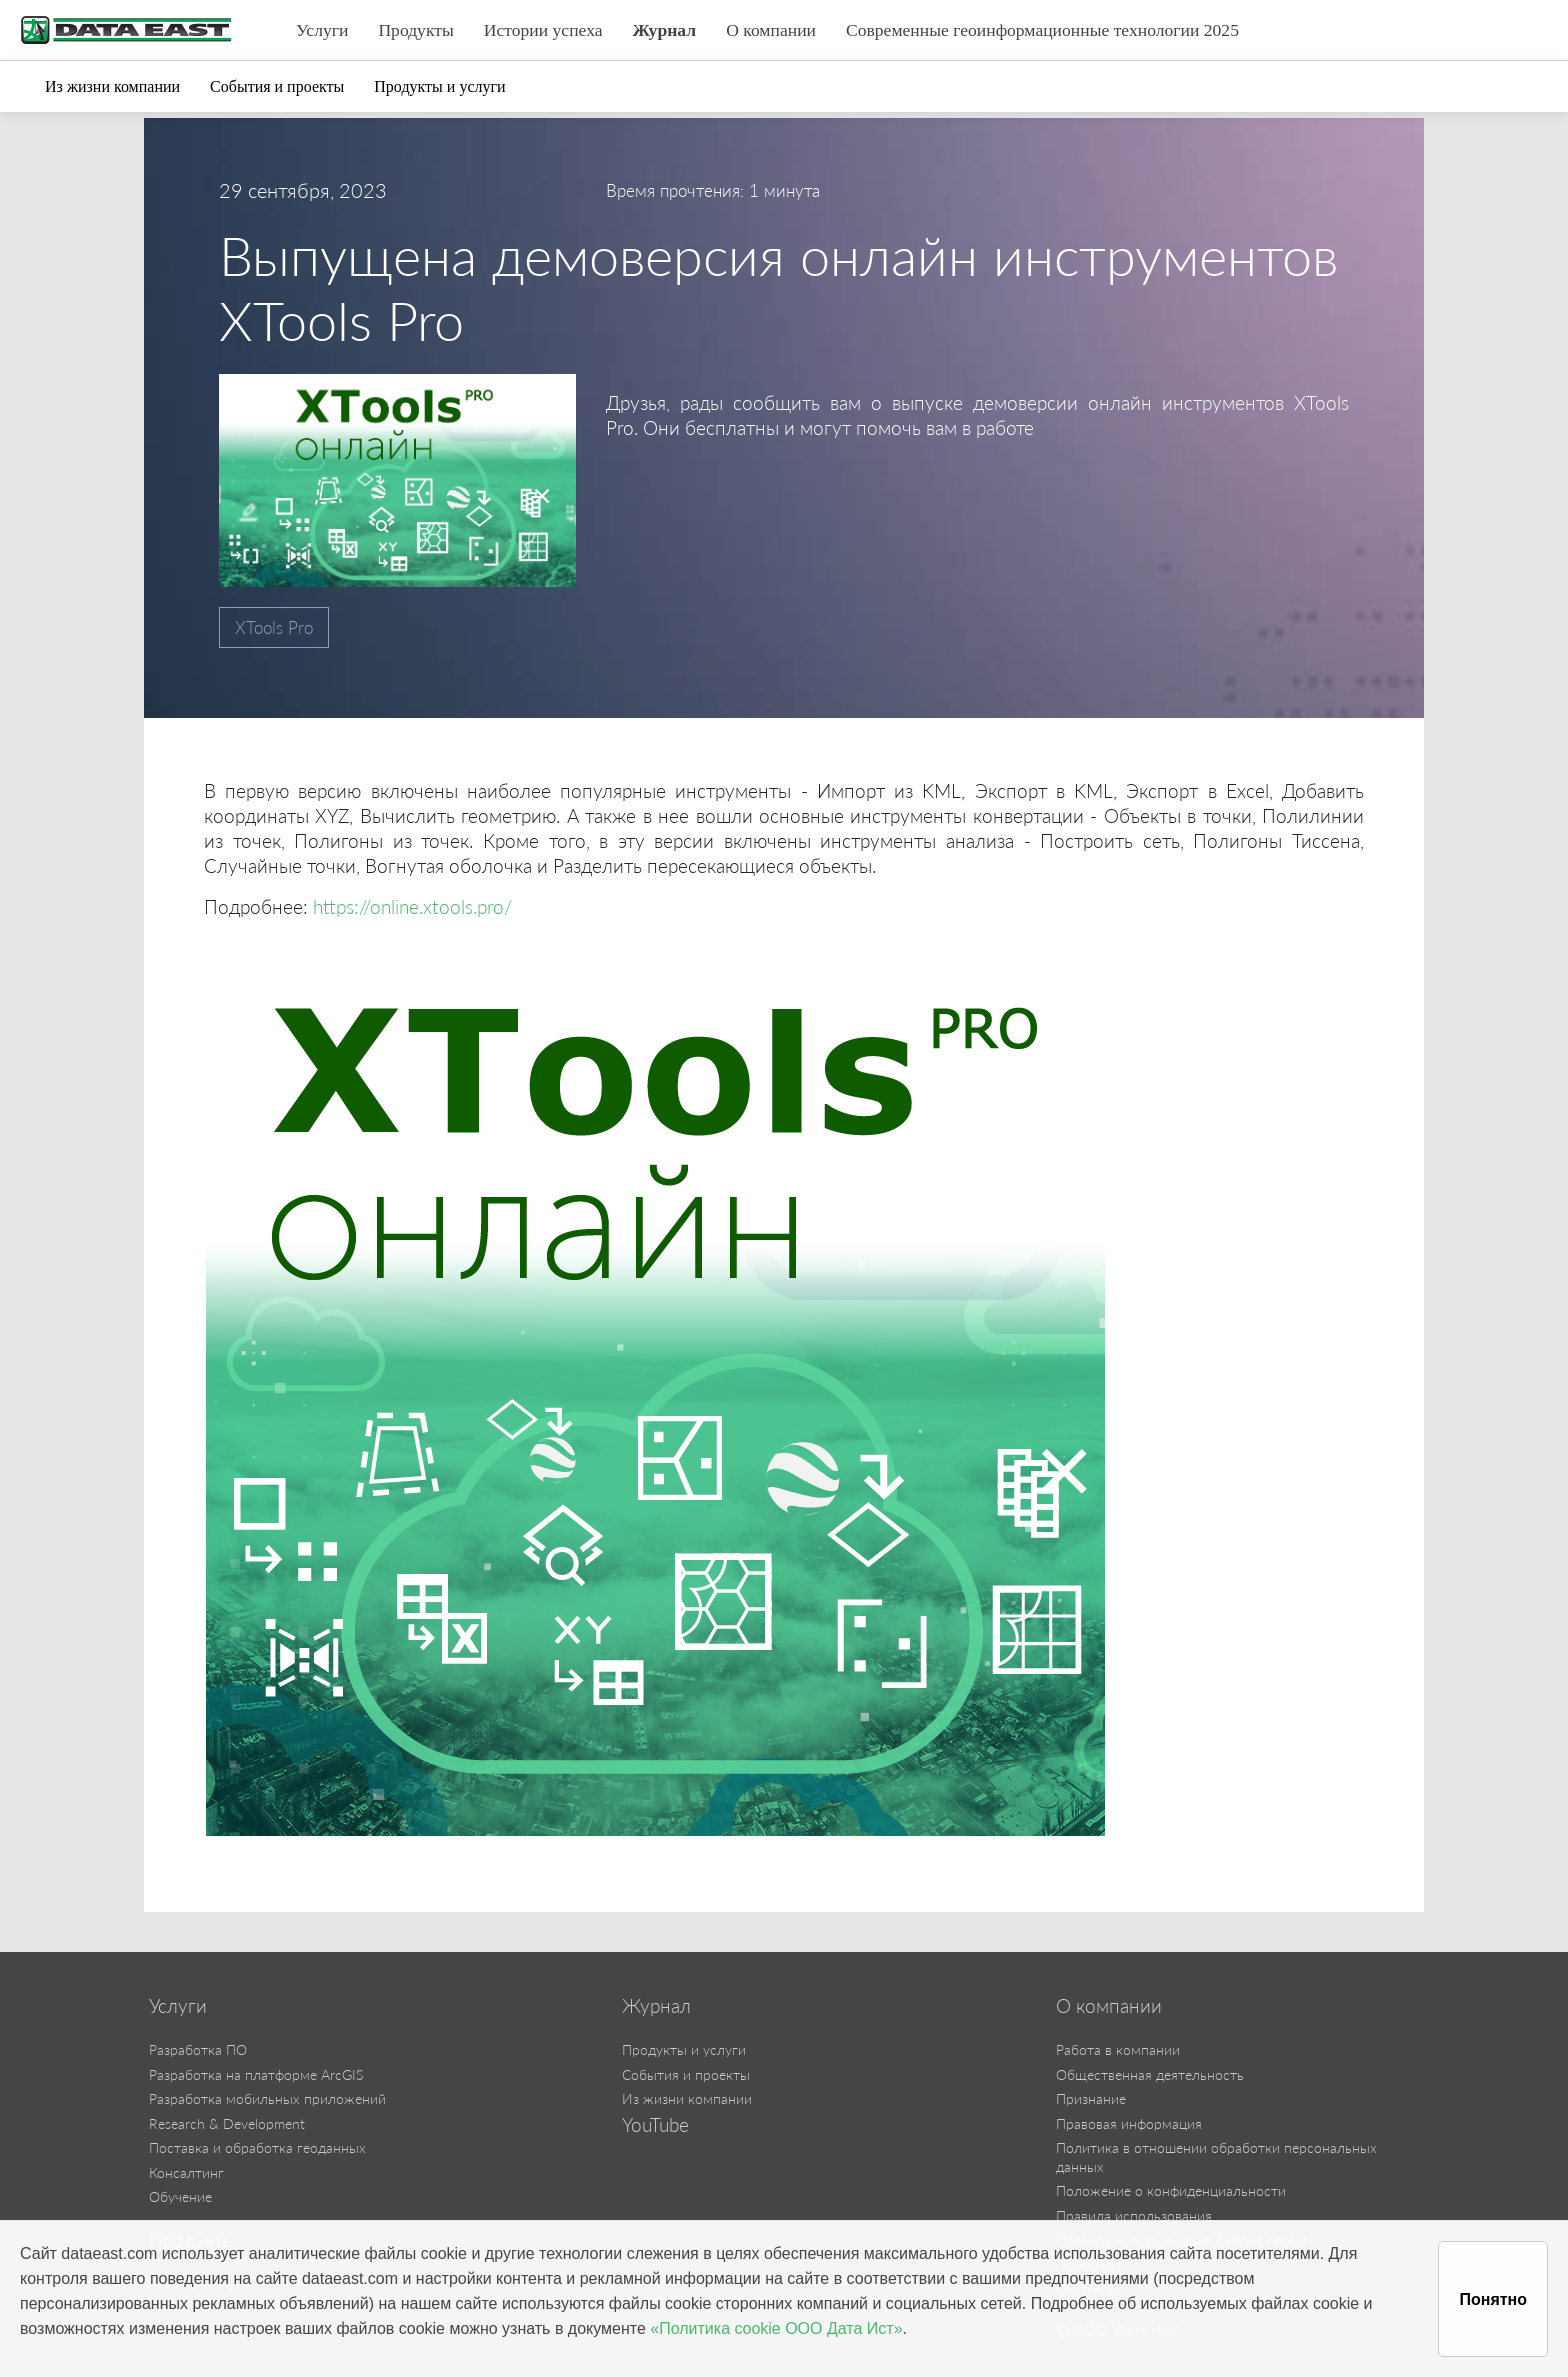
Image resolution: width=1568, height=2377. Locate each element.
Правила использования (1134, 2215)
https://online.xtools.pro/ (417, 906)
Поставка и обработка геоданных (257, 2147)
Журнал (665, 30)
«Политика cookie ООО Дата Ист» (776, 2328)
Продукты (415, 30)
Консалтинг (186, 2172)
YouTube (655, 2125)
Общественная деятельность (1150, 2074)
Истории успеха (543, 30)
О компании (771, 30)
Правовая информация (1129, 2123)
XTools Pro (274, 627)
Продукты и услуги (439, 86)
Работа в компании (1118, 2049)
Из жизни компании (112, 86)
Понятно (1493, 2299)
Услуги (322, 30)
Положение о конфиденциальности (1171, 2190)
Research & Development (227, 2123)
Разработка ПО (198, 2049)
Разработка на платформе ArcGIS (256, 2074)
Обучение (180, 2196)
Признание (1091, 2098)
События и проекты (277, 86)
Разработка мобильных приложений (267, 2098)
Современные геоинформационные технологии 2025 (1042, 30)
